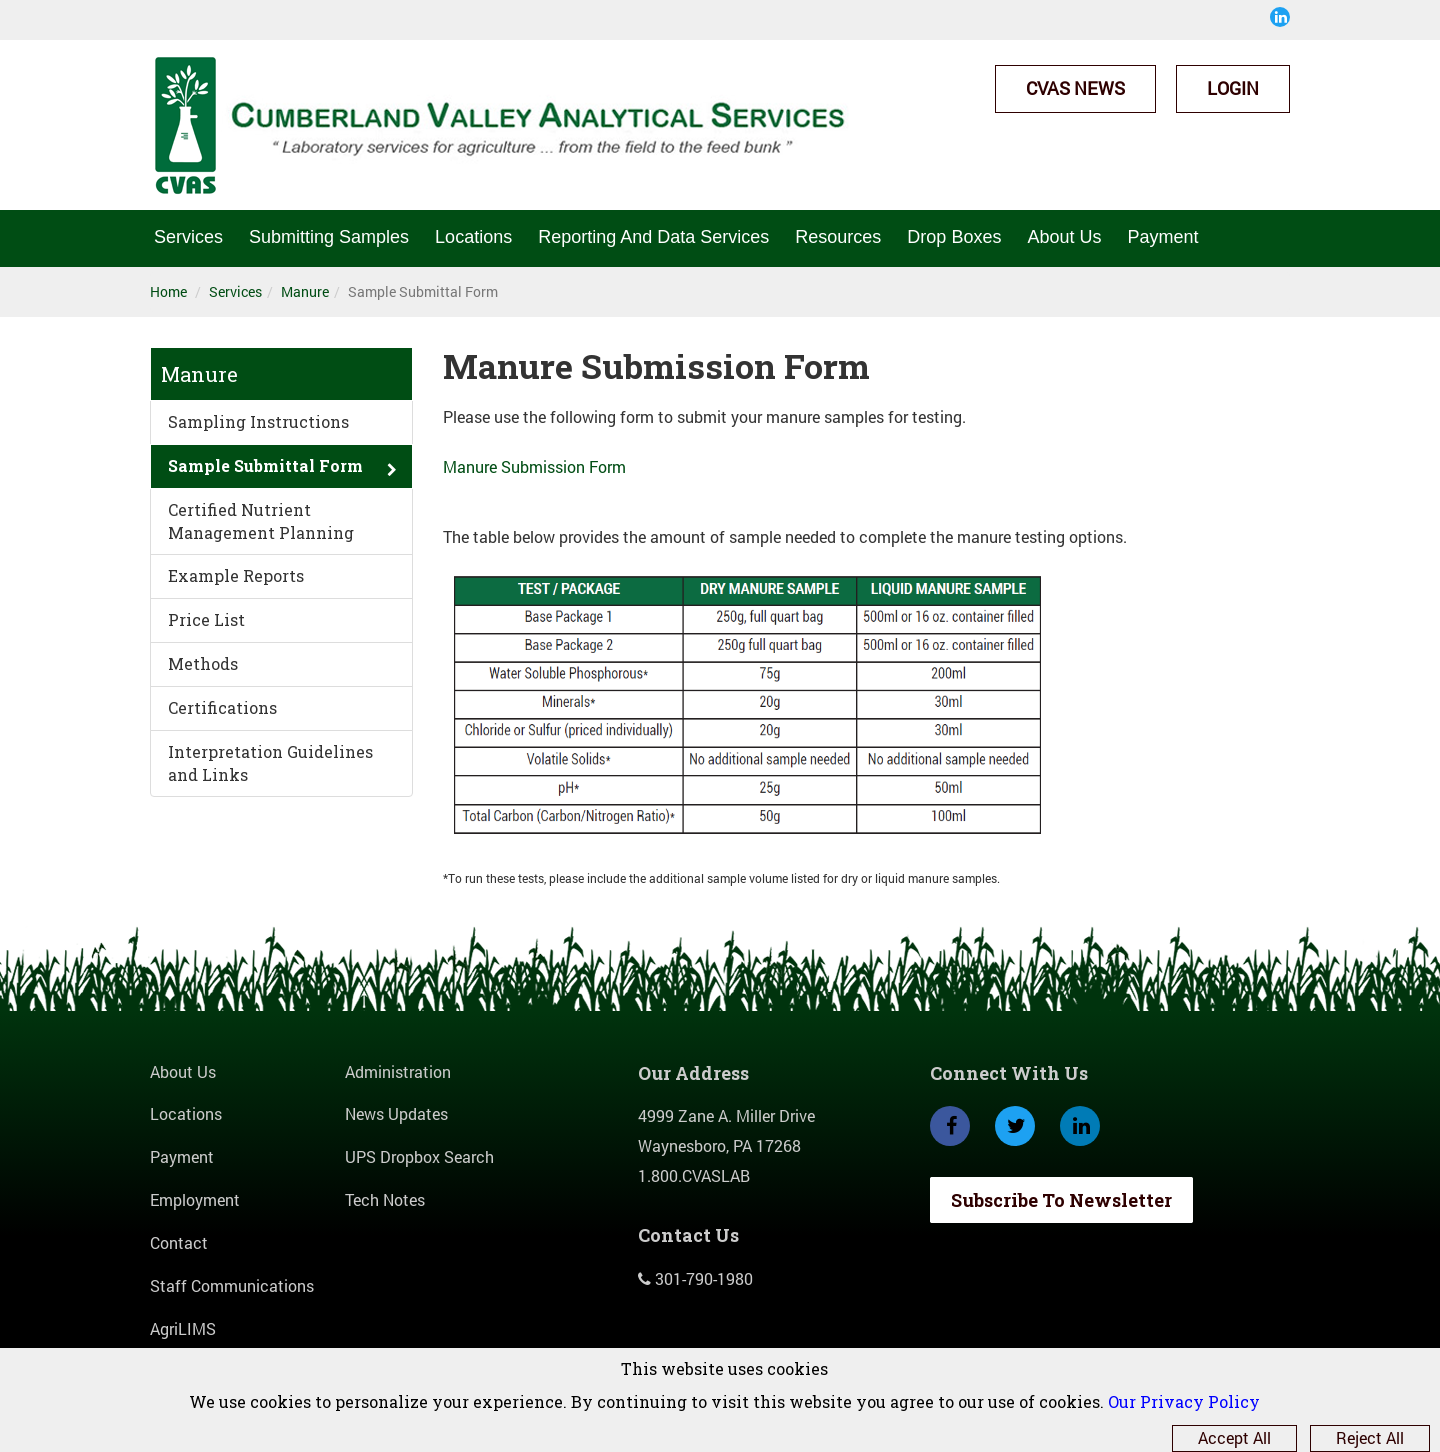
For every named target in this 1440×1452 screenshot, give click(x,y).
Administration (398, 1071)
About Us (1064, 237)
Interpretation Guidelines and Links (270, 763)
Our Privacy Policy (1184, 1401)
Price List (206, 619)
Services (188, 237)
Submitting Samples (329, 237)
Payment (1162, 237)
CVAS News (1075, 88)
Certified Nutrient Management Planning (261, 521)
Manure (305, 291)
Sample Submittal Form (265, 465)
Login (1233, 88)
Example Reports (236, 575)
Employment (195, 1199)
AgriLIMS (183, 1328)
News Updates (396, 1113)
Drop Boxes (954, 237)
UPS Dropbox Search (419, 1156)
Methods (203, 663)
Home (168, 291)
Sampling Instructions (258, 421)
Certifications (222, 707)
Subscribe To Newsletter (1061, 1200)
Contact (179, 1242)
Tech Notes (385, 1199)
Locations (473, 237)
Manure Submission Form (534, 466)
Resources (838, 237)
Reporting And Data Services (653, 237)
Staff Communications (232, 1285)
